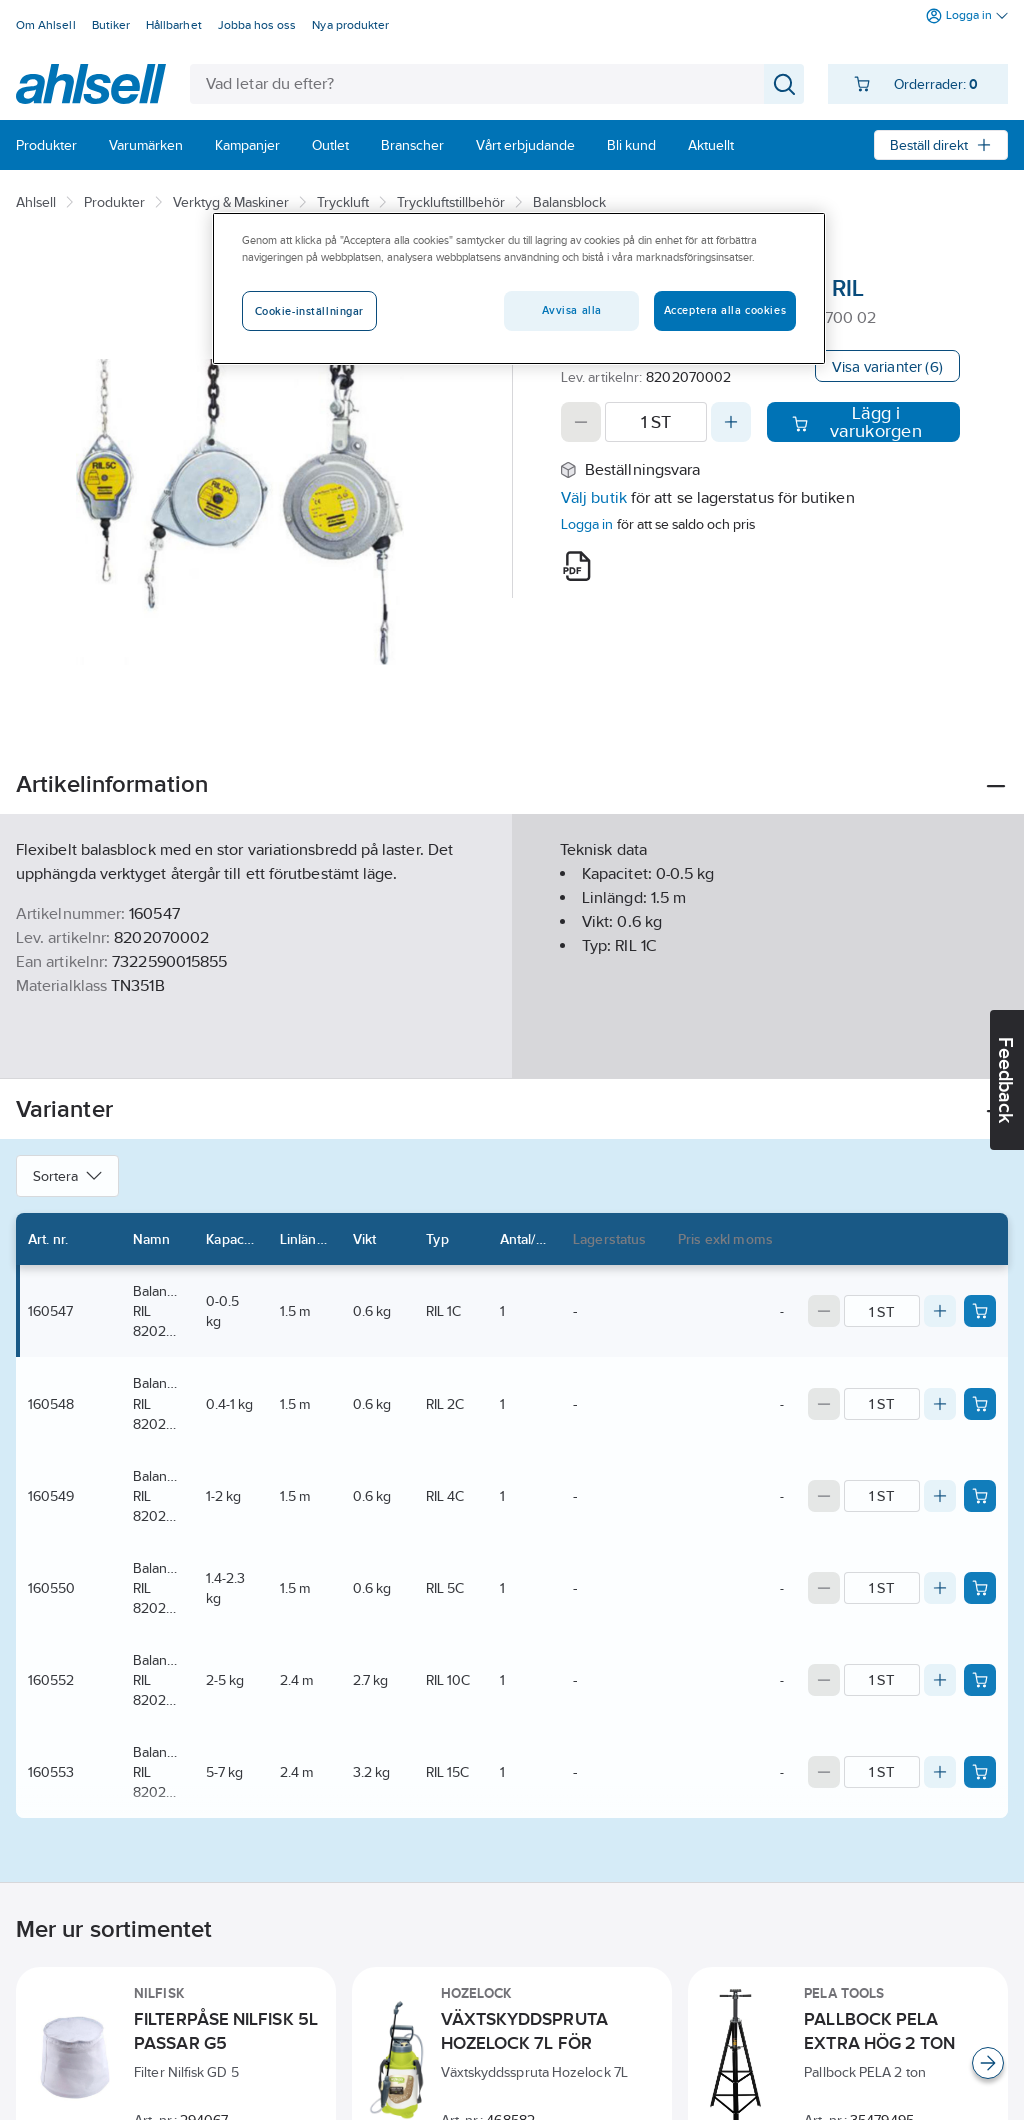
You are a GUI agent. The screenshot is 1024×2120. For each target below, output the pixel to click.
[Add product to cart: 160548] (980, 1404)
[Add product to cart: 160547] (980, 1311)
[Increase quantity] (731, 422)
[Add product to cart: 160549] (980, 1496)
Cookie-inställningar (309, 311)
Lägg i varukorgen (856, 422)
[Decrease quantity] (581, 422)
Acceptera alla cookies (725, 310)
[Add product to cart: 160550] (980, 1588)
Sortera (67, 1176)
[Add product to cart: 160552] (980, 1680)
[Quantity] (656, 422)
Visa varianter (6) (887, 366)
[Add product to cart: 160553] (980, 1772)
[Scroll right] (988, 2063)
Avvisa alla (572, 310)
